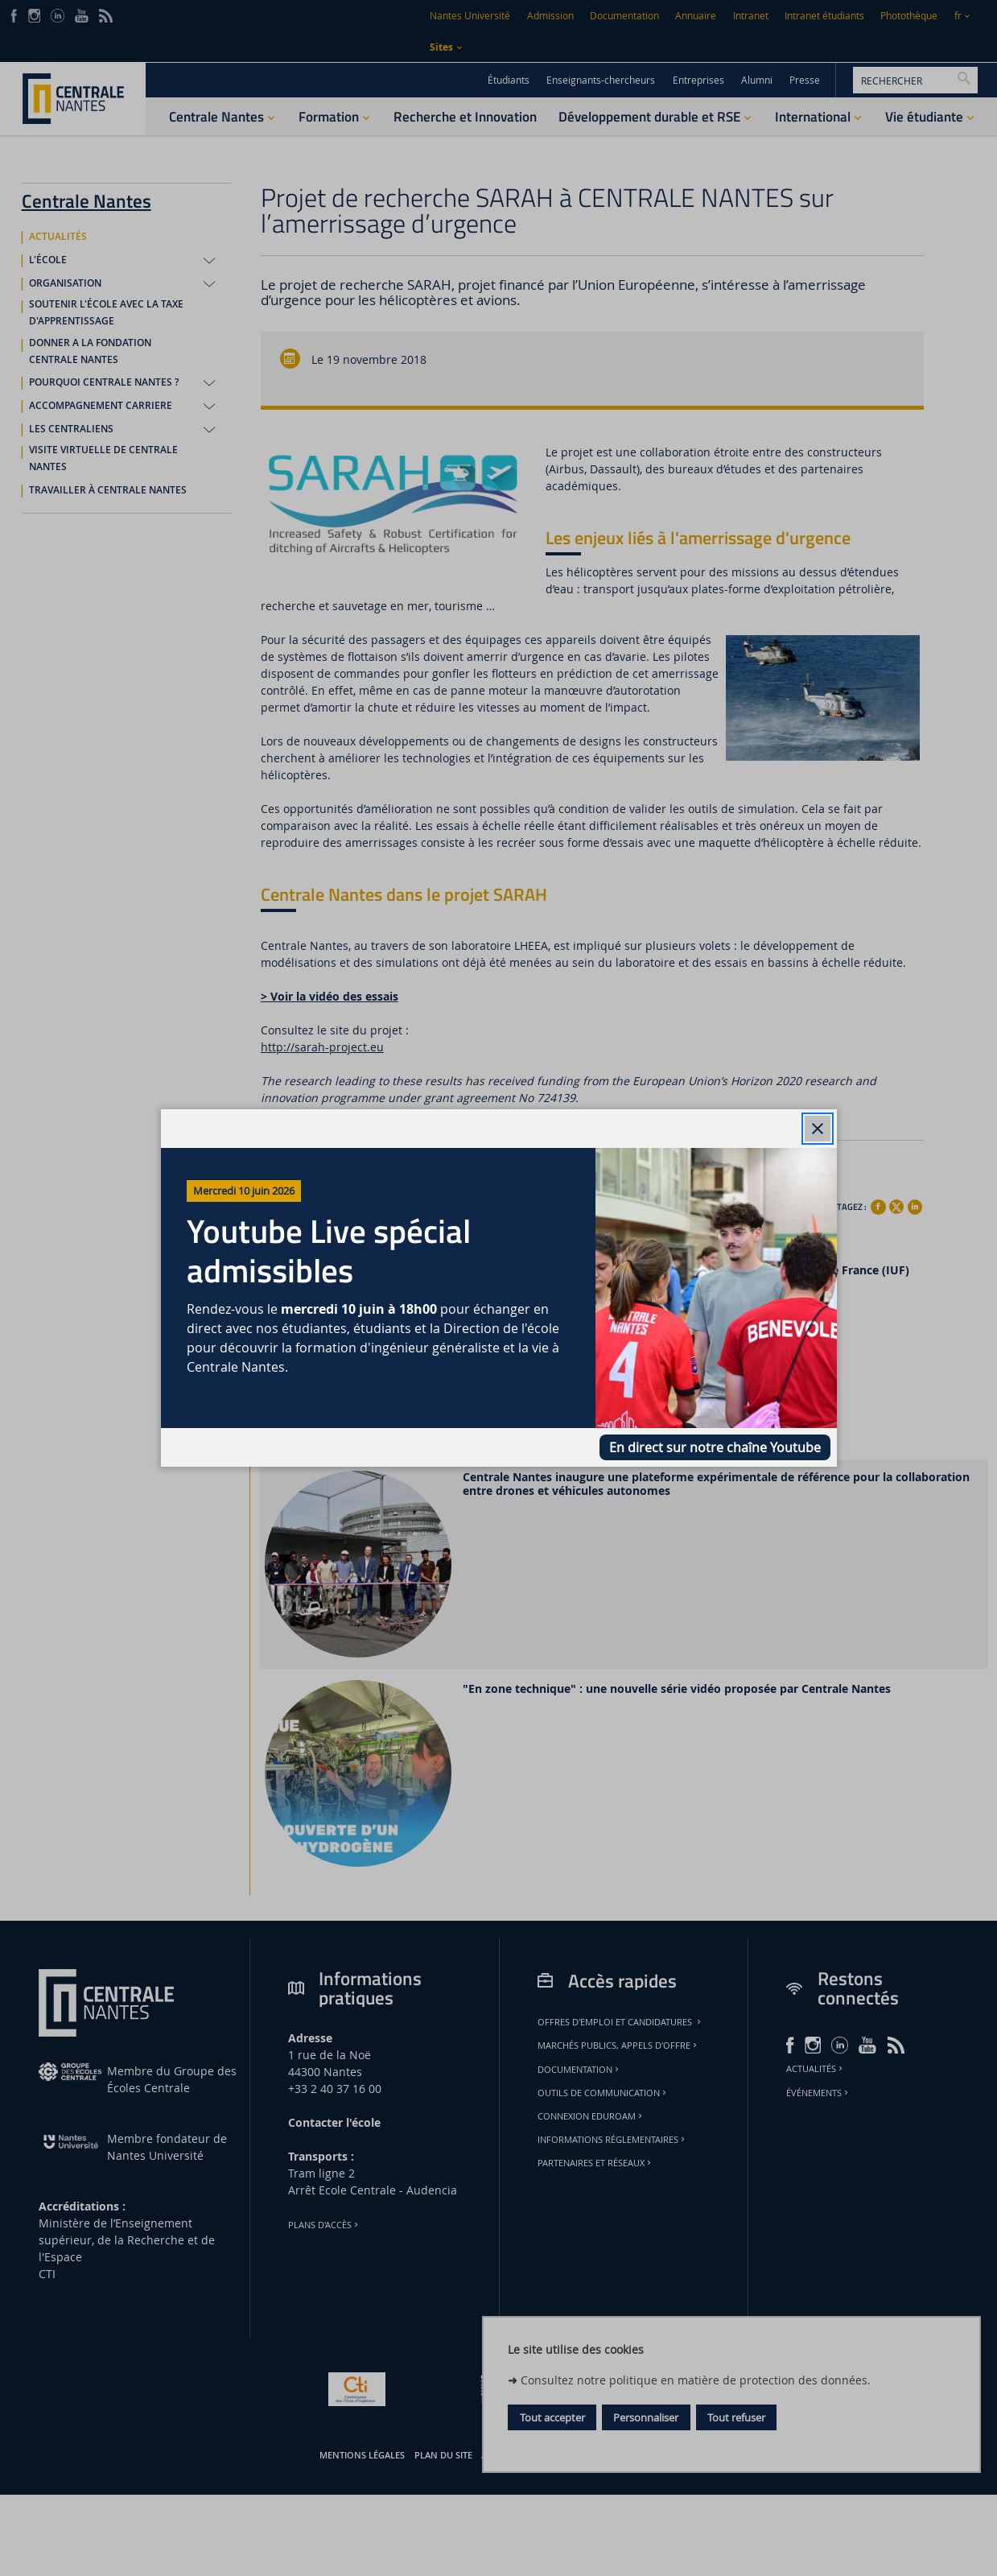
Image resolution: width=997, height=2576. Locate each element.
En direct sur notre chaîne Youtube (715, 1447)
